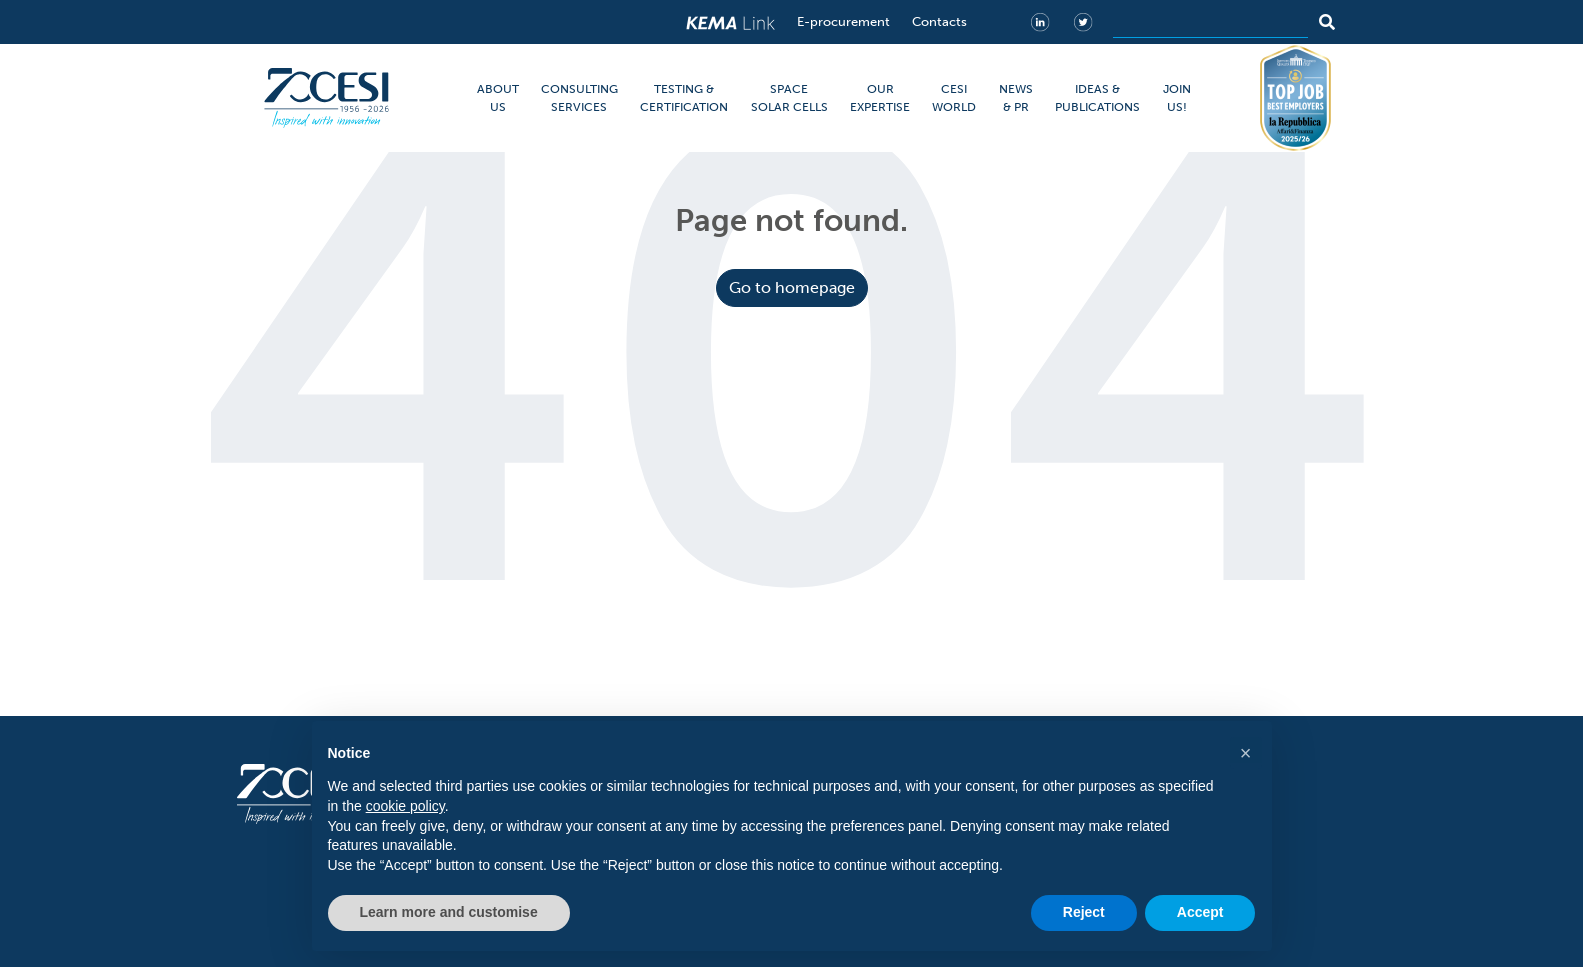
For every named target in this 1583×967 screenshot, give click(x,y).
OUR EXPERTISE (880, 98)
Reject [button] (1084, 912)
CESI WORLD (954, 98)
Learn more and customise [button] (449, 912)
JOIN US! (1177, 98)
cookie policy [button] (405, 806)
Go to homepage (792, 287)
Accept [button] (1200, 912)
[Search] (1210, 22)
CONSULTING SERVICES (579, 98)
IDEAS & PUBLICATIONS (1097, 98)
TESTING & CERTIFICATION (684, 98)
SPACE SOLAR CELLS (789, 98)
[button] (1246, 753)
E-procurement (843, 21)
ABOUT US (498, 98)
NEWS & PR (1016, 98)
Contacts (939, 21)
